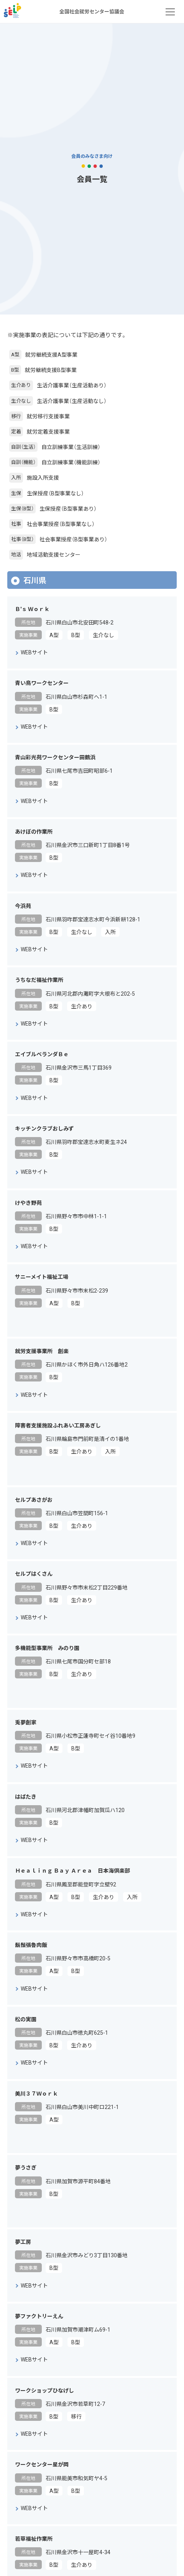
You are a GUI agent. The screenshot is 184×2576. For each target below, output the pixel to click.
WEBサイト (34, 652)
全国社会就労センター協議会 (12, 11)
